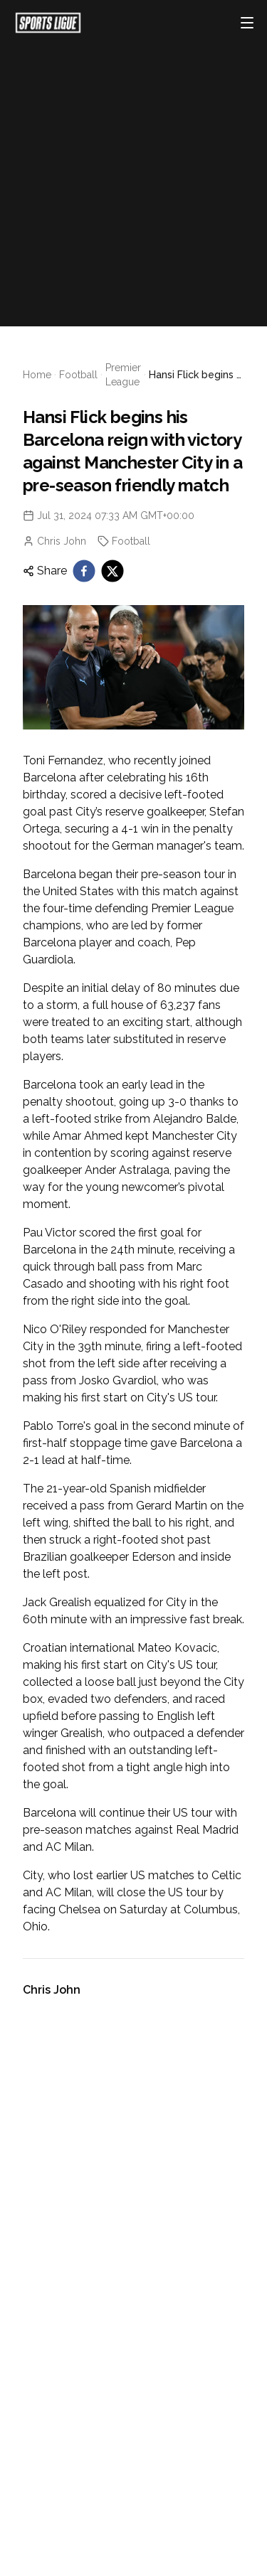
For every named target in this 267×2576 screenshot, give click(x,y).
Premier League (123, 375)
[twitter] (112, 571)
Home (37, 374)
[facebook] (84, 571)
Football (78, 374)
